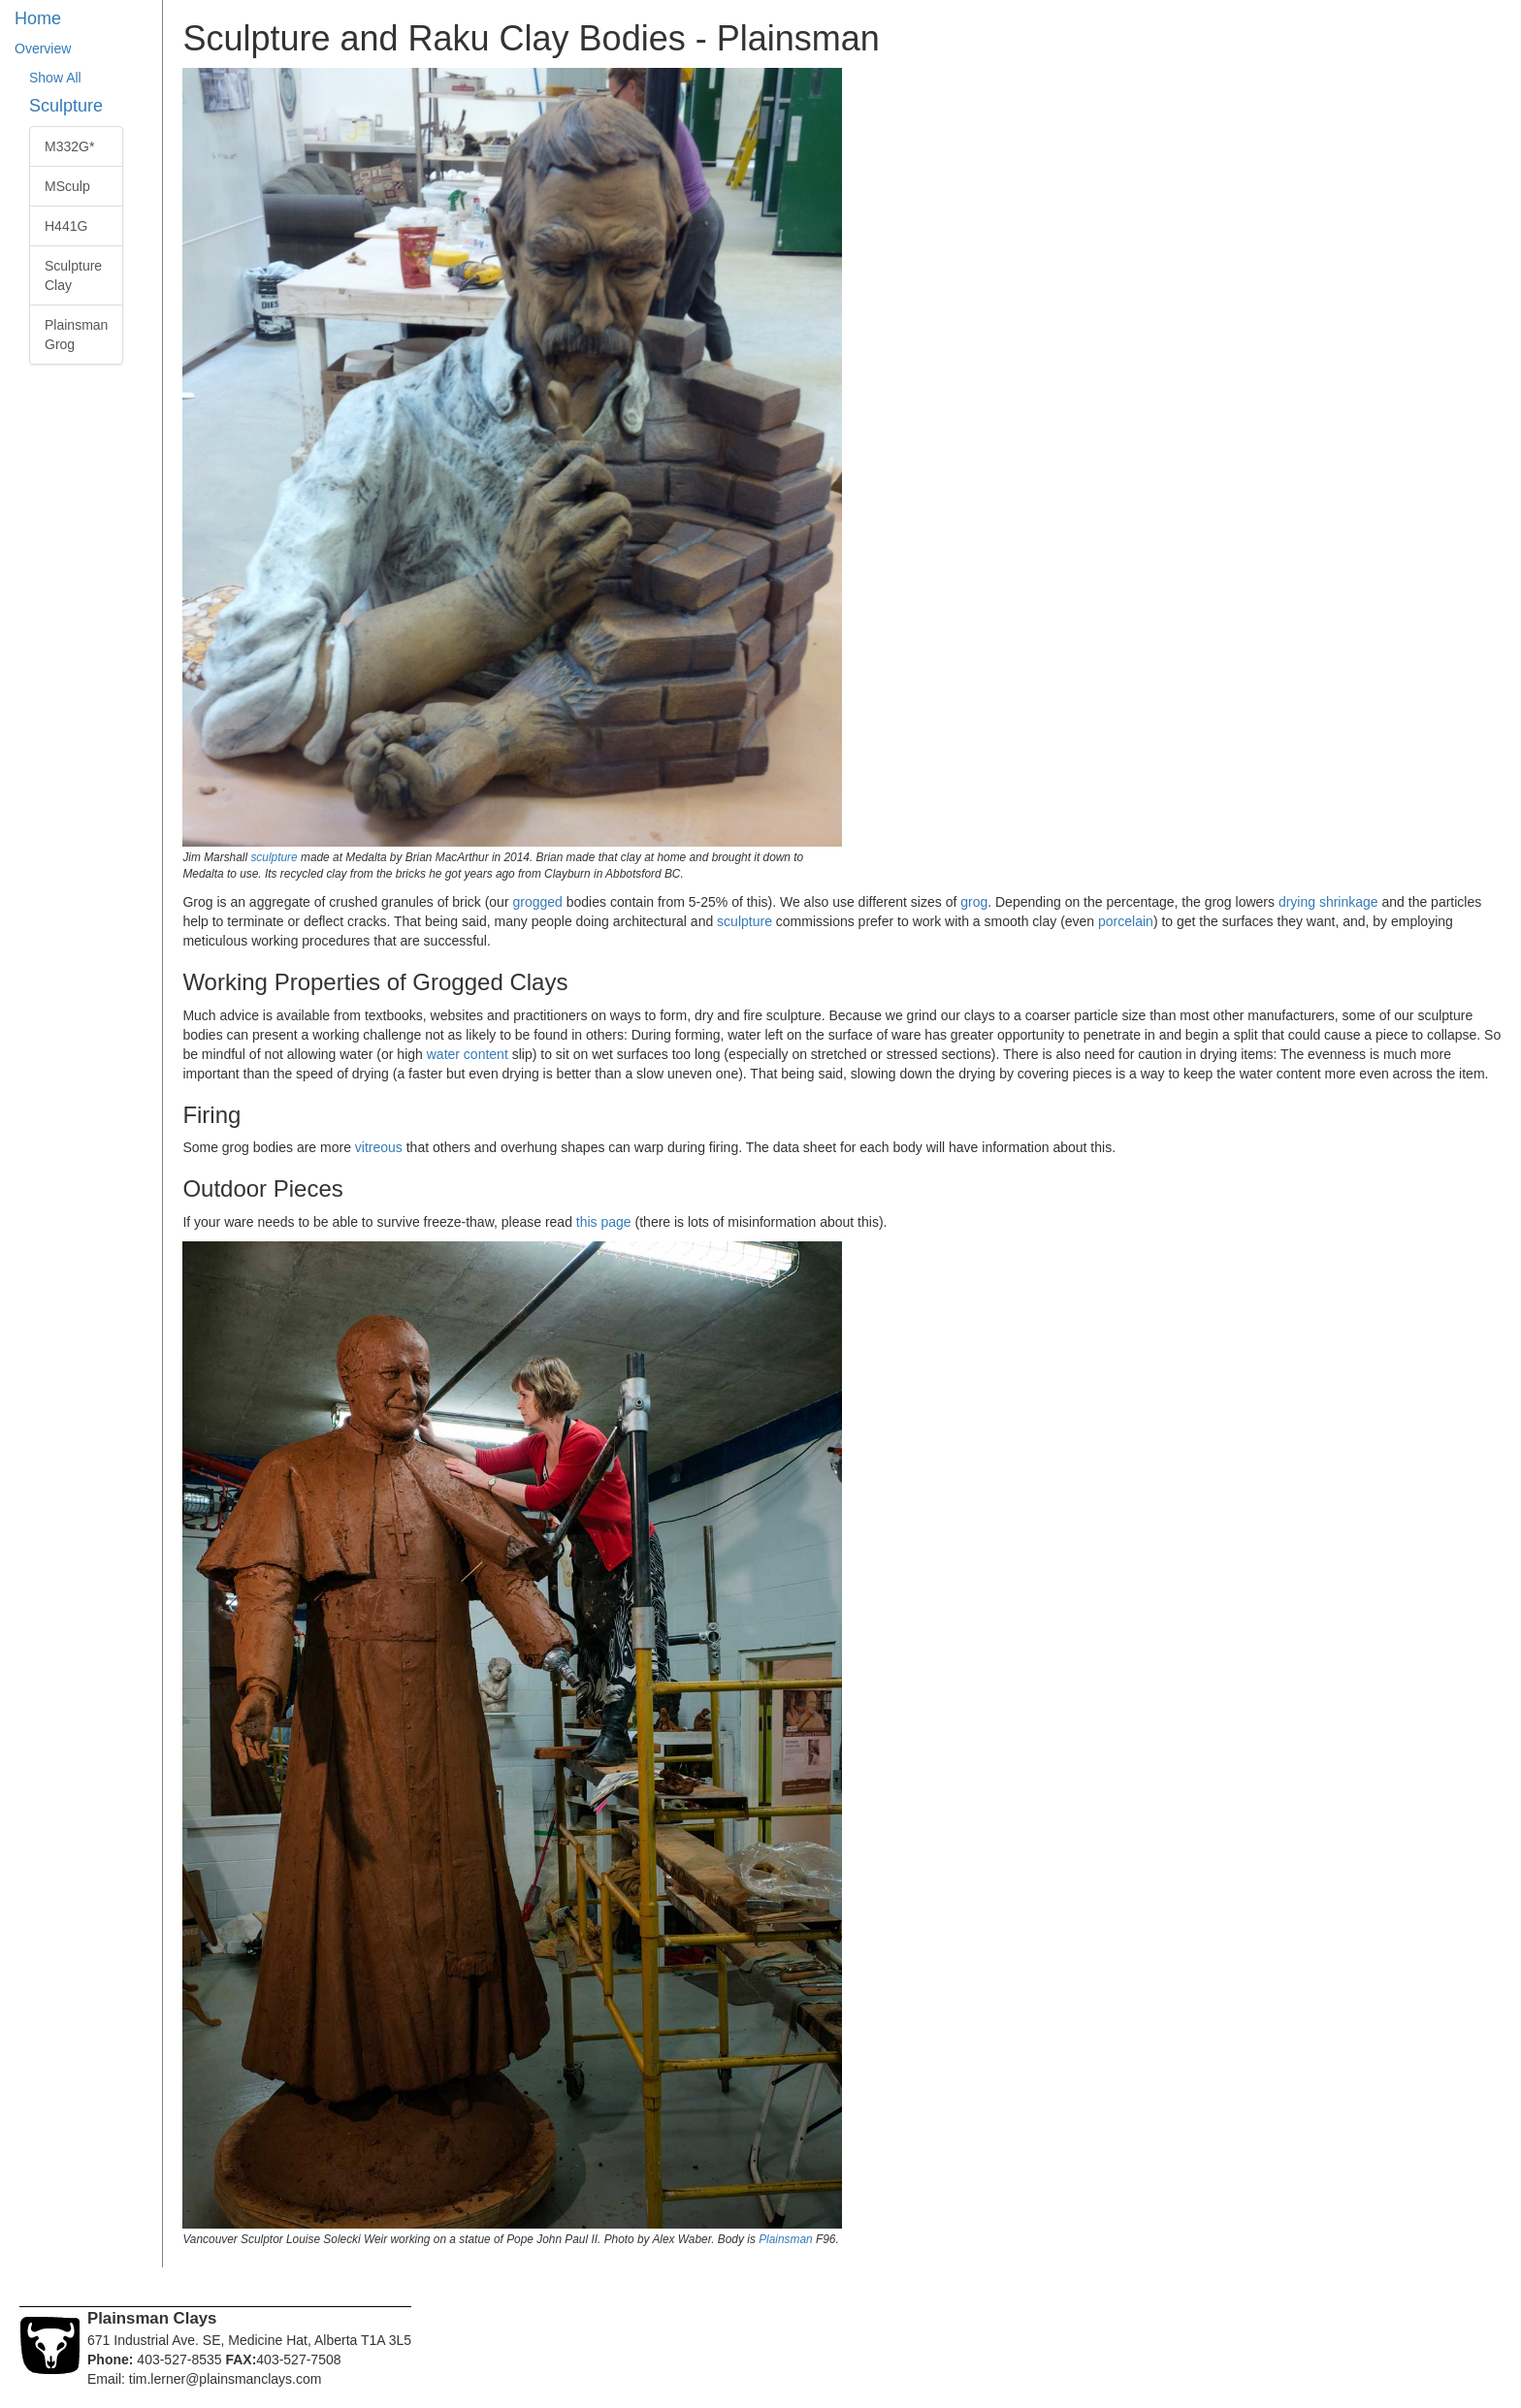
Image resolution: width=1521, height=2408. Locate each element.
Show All (55, 77)
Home (38, 18)
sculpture (273, 857)
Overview (43, 48)
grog (973, 902)
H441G (66, 226)
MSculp (67, 186)
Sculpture (66, 105)
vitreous (379, 1147)
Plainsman (786, 2239)
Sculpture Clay (73, 275)
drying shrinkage (1328, 902)
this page (603, 1222)
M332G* (69, 146)
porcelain (1125, 921)
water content (467, 1054)
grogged (537, 902)
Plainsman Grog (76, 334)
